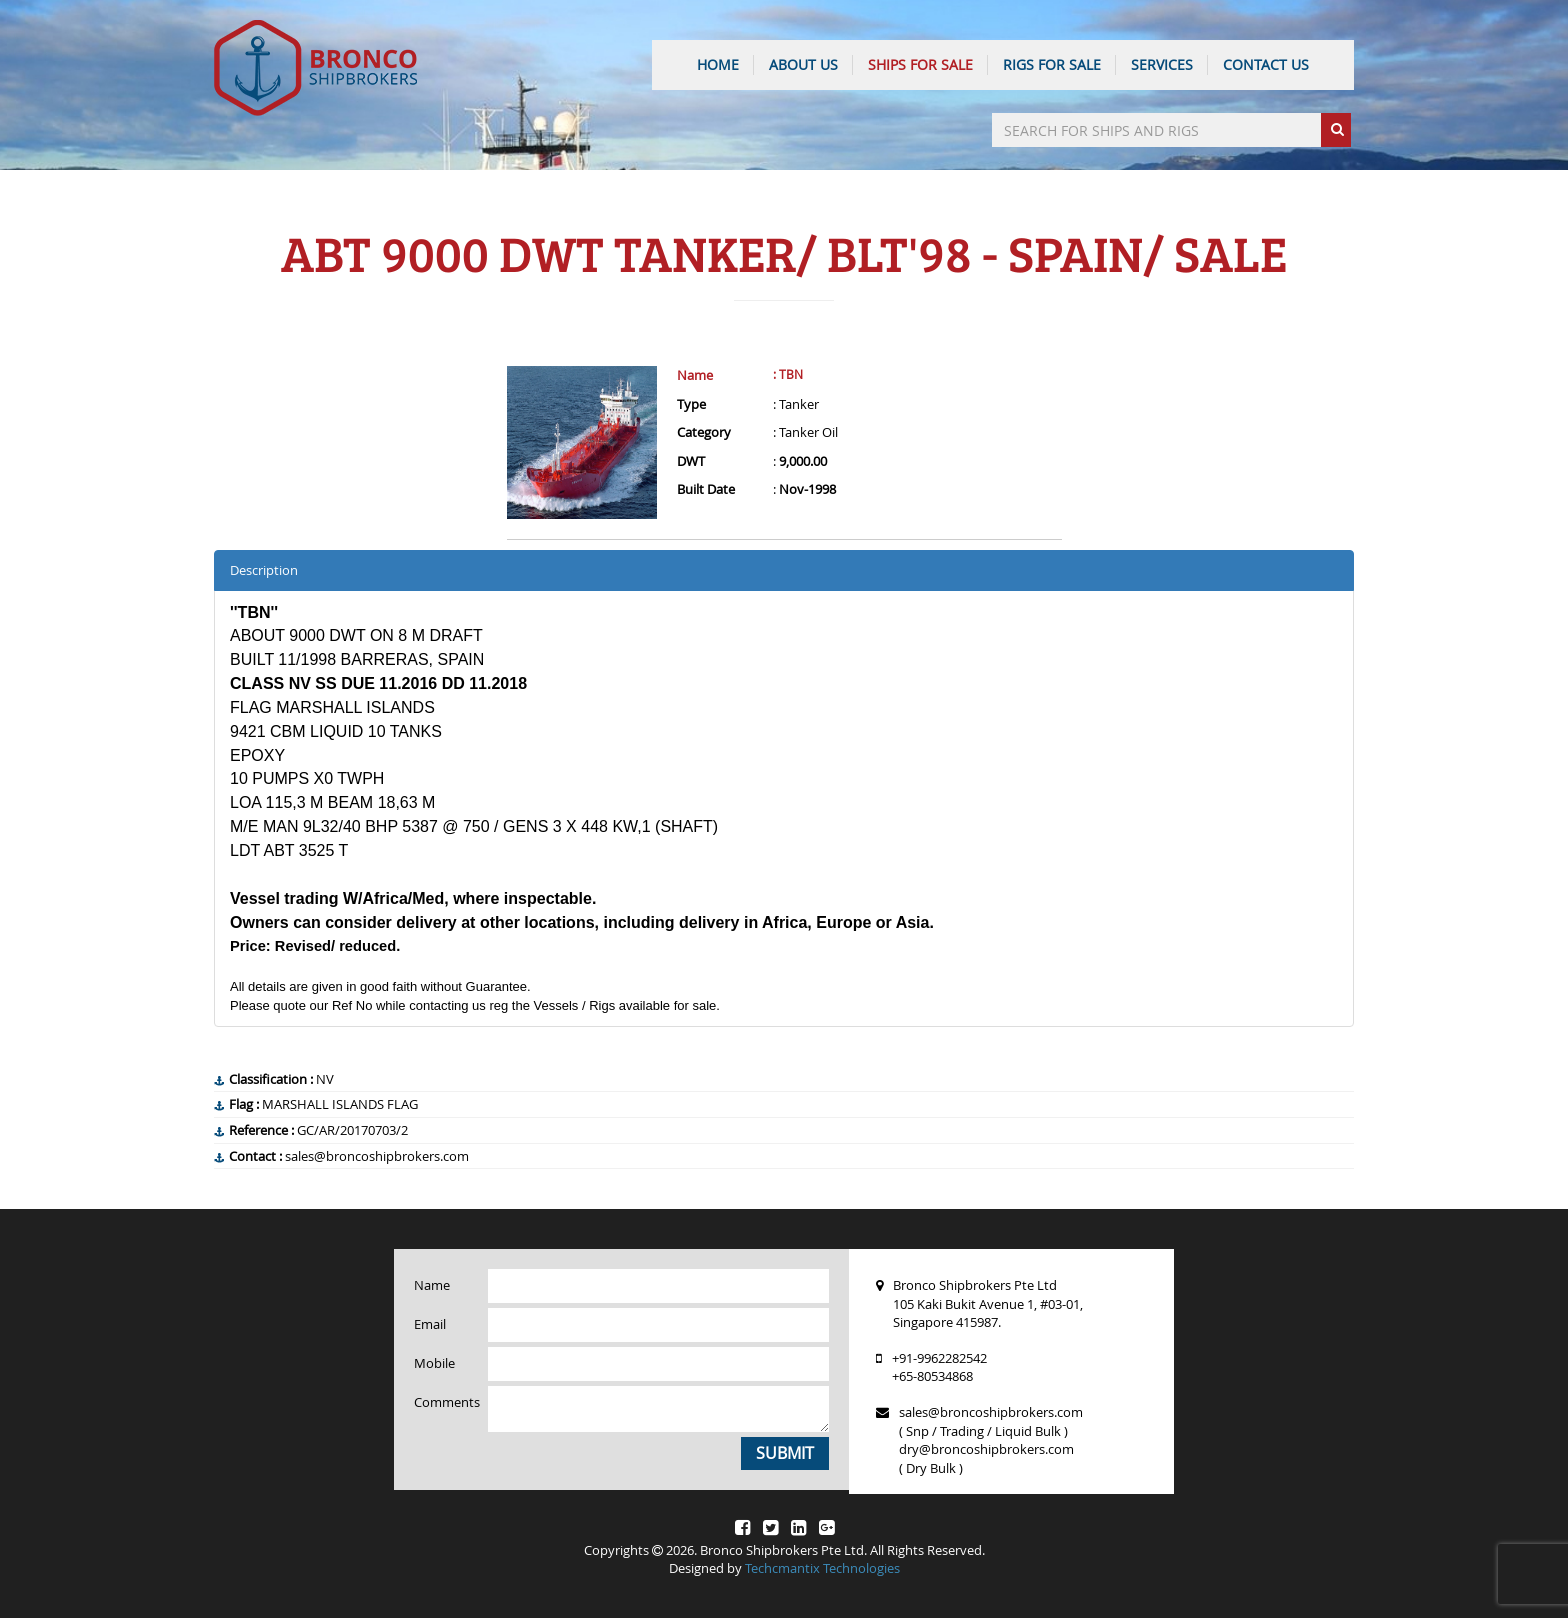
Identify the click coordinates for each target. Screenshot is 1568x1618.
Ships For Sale (920, 64)
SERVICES (1162, 64)
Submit (785, 1453)
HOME (718, 64)
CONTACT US (1266, 64)
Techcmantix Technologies (822, 1568)
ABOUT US (803, 64)
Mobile (434, 1363)
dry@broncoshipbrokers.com (986, 1449)
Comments (443, 1402)
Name (695, 375)
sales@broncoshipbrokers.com (991, 1412)
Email (430, 1324)
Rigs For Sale (1052, 64)
